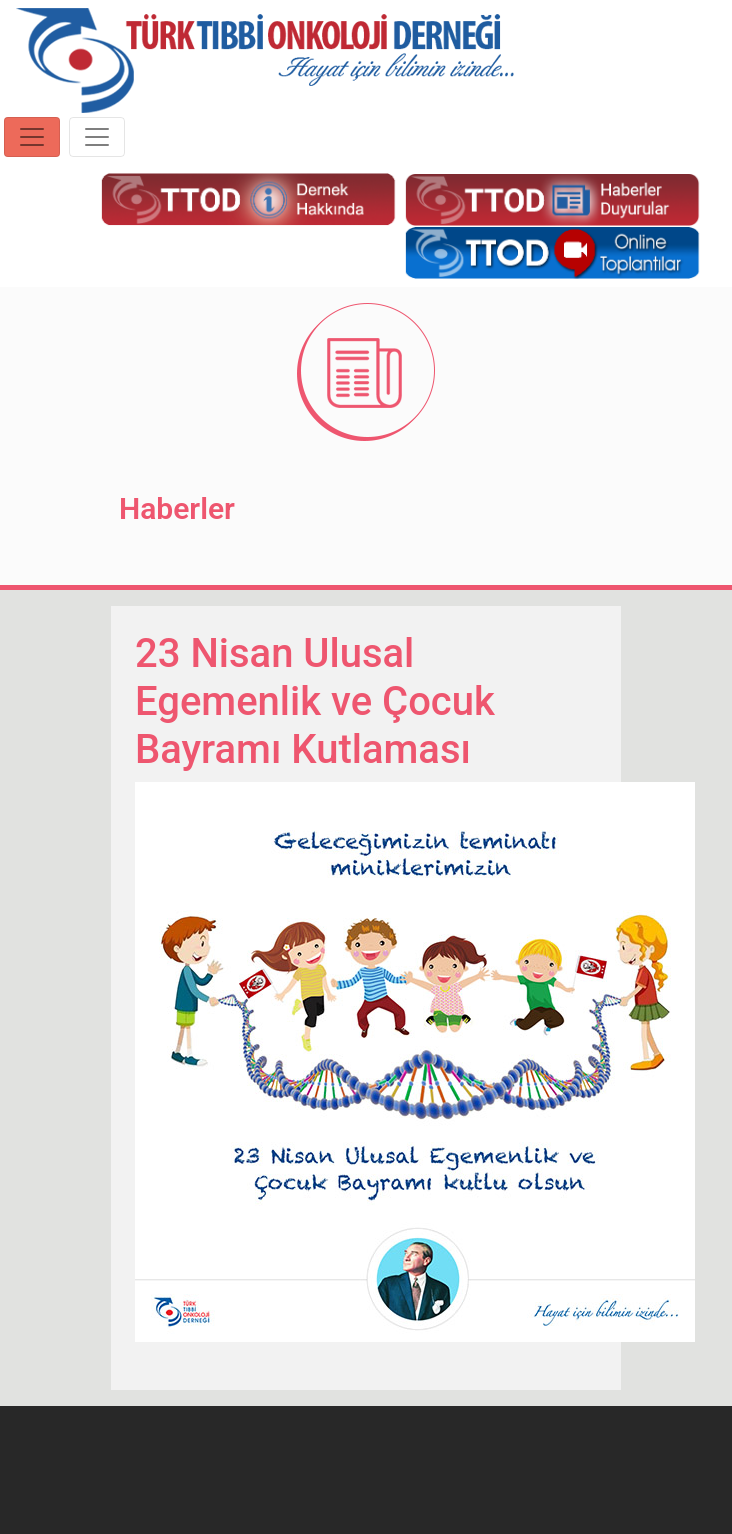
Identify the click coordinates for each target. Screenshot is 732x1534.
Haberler (177, 508)
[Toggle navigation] (32, 137)
